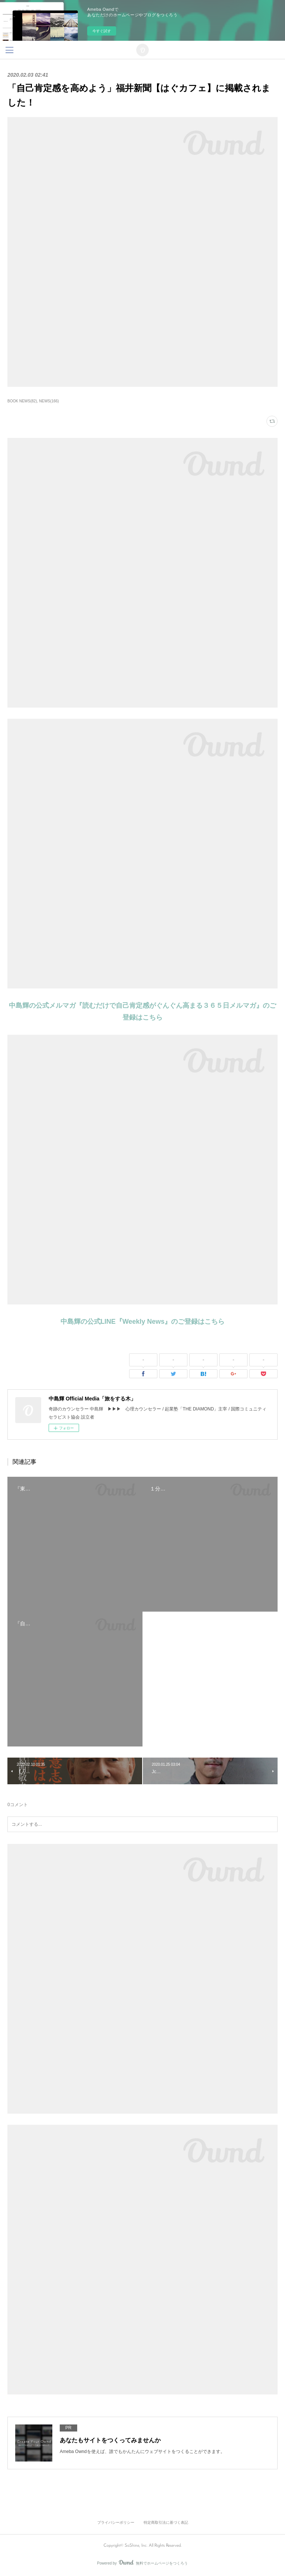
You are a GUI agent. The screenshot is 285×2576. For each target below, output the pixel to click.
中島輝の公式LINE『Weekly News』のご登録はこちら (142, 1321)
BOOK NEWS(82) (22, 401)
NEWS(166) (49, 401)
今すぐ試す (101, 31)
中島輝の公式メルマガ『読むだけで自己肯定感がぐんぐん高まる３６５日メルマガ (132, 1005)
